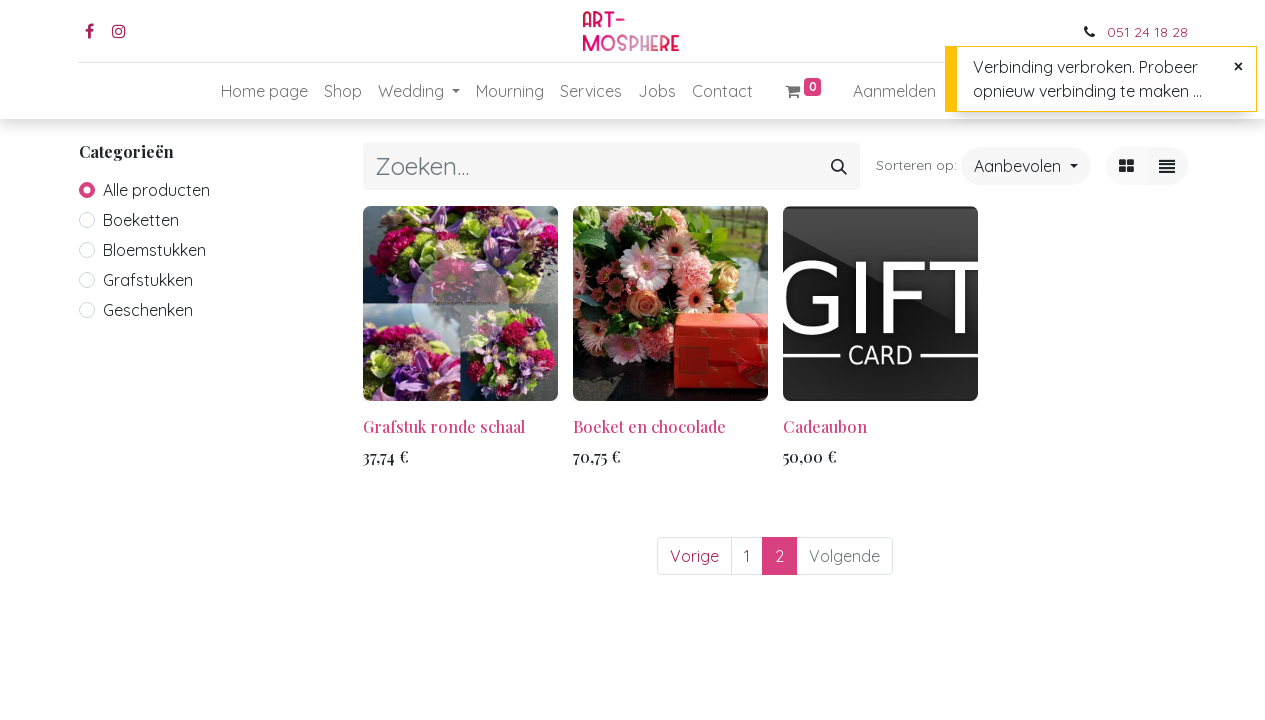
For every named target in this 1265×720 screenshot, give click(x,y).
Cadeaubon (825, 426)
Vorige (694, 556)
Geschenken (148, 310)
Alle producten (156, 190)
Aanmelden (894, 91)
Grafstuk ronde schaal (444, 426)
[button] (1025, 166)
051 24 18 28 (1147, 32)
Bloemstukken (154, 250)
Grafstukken (148, 280)
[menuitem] (264, 91)
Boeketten (141, 220)
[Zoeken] (839, 166)
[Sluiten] (1238, 66)
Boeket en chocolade (649, 426)
